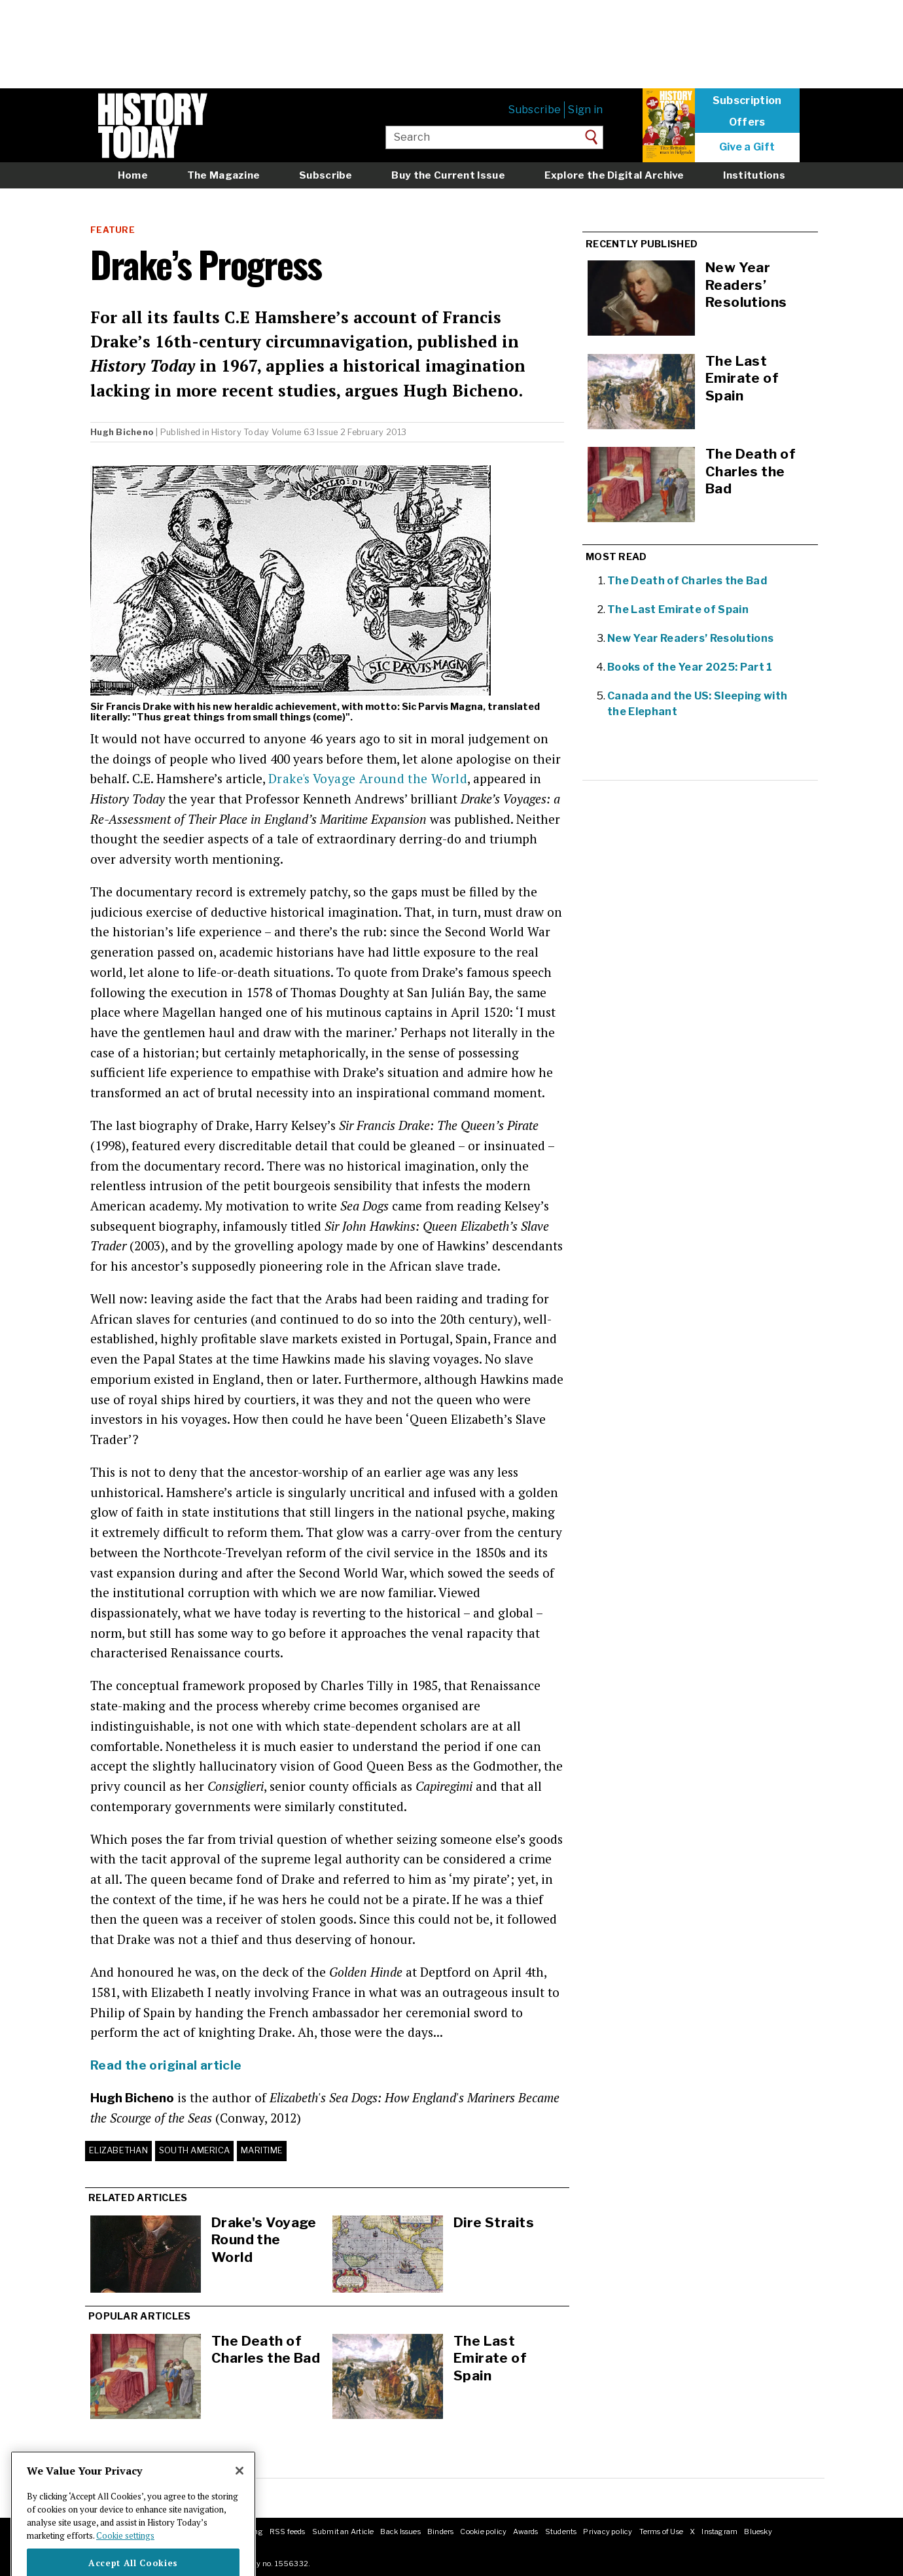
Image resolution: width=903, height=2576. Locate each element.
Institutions (754, 175)
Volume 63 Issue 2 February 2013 (339, 432)
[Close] (239, 2493)
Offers (747, 122)
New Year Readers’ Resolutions (690, 638)
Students (561, 2531)
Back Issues (400, 2531)
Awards (525, 2531)
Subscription (747, 101)
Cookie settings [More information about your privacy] (125, 2557)
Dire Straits (493, 2222)
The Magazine (223, 175)
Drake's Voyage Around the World (367, 778)
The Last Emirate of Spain (490, 2358)
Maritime (262, 2150)
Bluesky (758, 2531)
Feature (112, 230)
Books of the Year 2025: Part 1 (690, 667)
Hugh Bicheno (122, 432)
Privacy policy (607, 2531)
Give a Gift (747, 147)
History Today (240, 432)
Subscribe (534, 109)
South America (194, 2150)
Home (133, 175)
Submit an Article (343, 2531)
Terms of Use (661, 2531)
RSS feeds (288, 2531)
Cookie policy (483, 2531)
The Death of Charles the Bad (265, 2350)
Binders (440, 2531)
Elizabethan (118, 2150)
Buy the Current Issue (448, 175)
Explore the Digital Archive (614, 175)
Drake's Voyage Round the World (264, 2239)
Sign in (585, 109)
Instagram (719, 2531)
